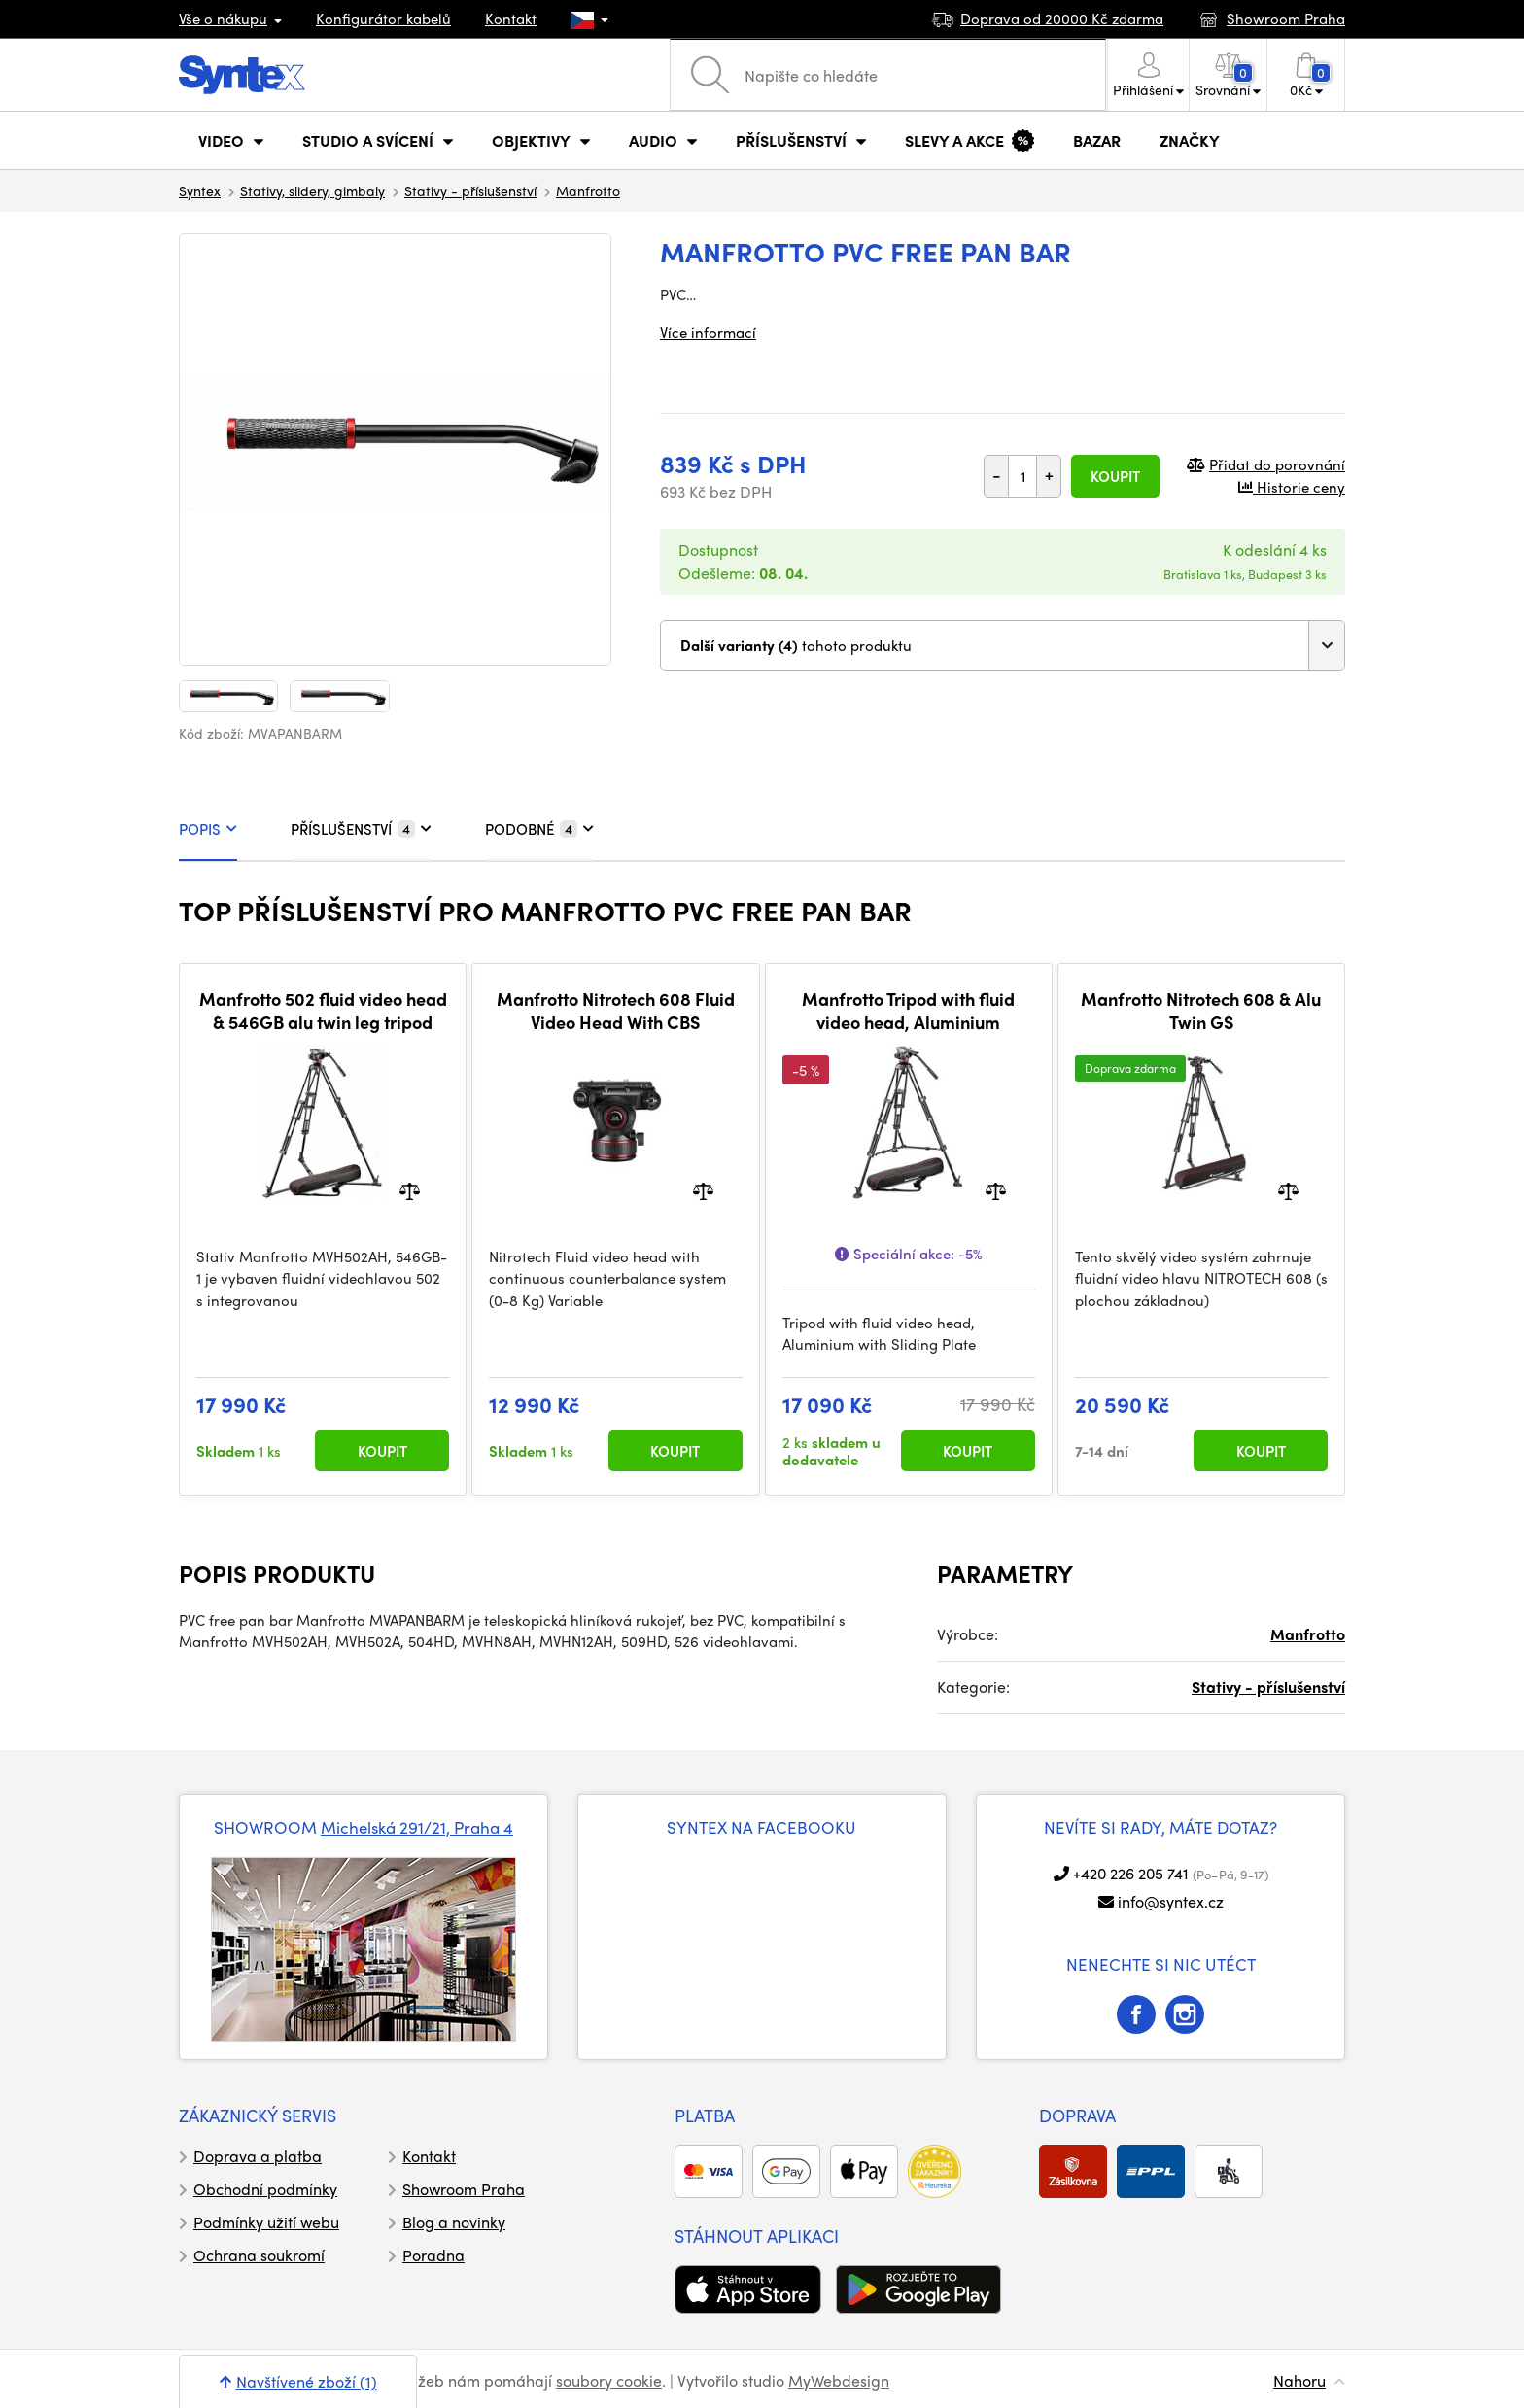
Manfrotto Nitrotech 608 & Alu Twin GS (1201, 1010)
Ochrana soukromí (259, 2255)
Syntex (200, 190)
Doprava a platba (257, 2156)
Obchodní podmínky (265, 2189)
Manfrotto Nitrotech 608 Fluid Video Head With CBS (616, 1010)
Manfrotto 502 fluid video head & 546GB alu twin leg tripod (323, 1010)
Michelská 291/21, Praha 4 (417, 1827)
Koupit (1115, 476)
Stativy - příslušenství (470, 190)
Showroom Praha (463, 2189)
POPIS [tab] (208, 829)
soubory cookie (609, 2380)
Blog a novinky (453, 2222)
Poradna (433, 2255)
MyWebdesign (838, 2380)
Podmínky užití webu (266, 2222)
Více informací (708, 332)
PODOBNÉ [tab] (539, 829)
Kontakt (511, 18)
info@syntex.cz (1171, 1901)
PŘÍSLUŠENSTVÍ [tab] (361, 829)
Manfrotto (588, 190)
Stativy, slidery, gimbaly (312, 190)
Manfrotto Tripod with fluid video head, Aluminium (908, 1010)
